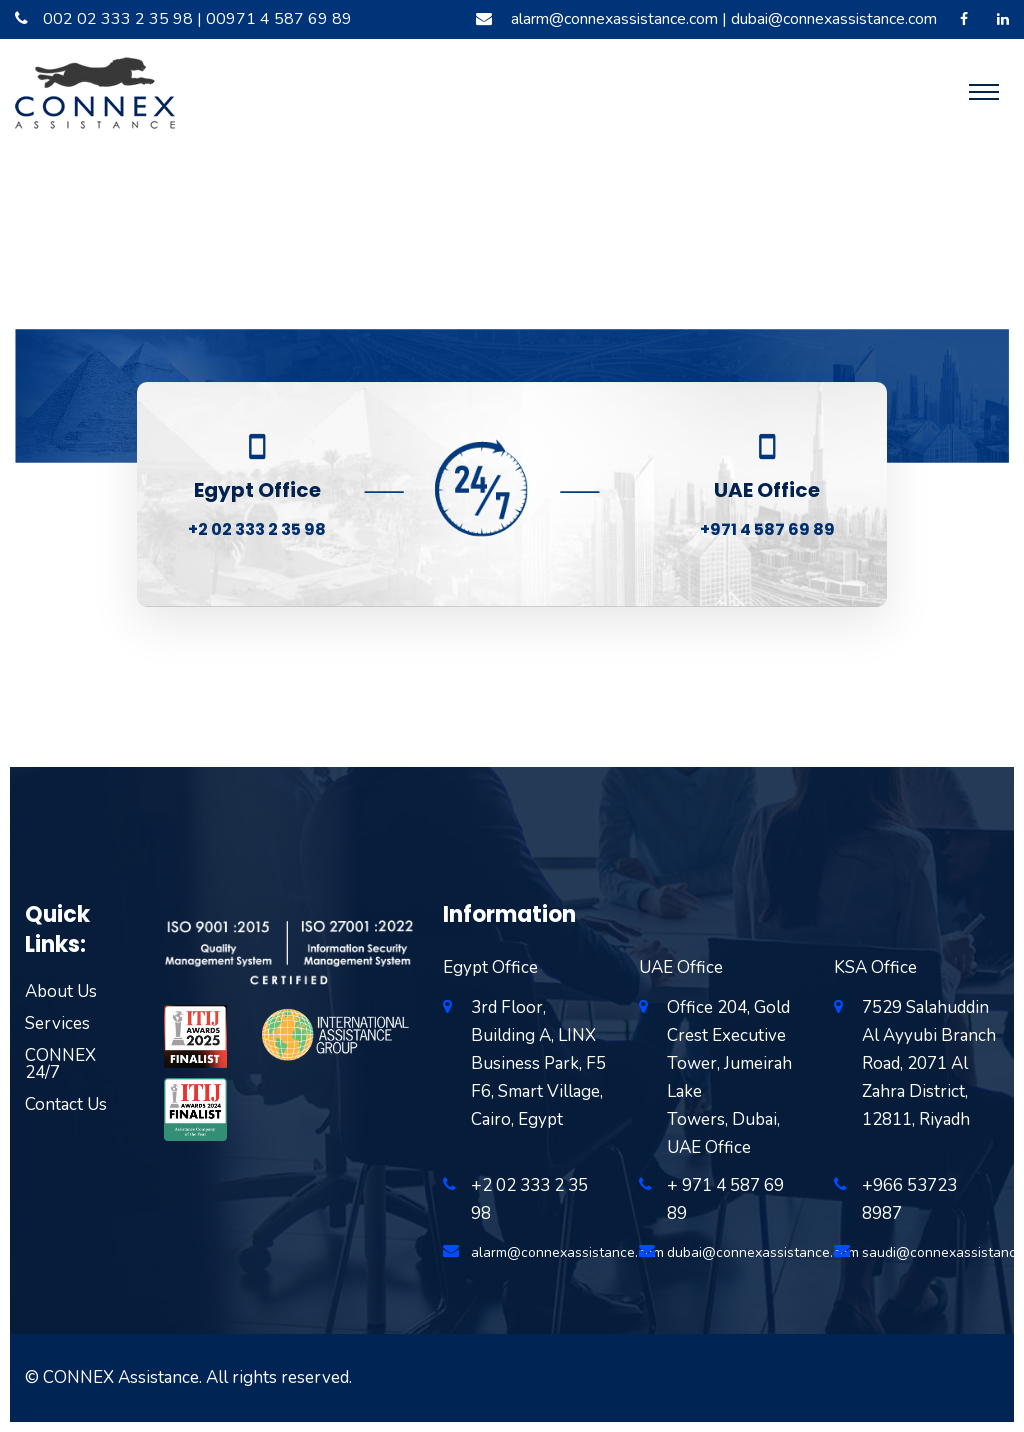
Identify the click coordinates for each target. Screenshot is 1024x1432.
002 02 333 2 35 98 (118, 19)
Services (57, 1023)
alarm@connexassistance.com (614, 19)
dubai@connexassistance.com (834, 19)
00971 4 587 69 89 (279, 19)
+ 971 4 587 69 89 (725, 1199)
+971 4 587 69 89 (767, 529)
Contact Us (66, 1104)
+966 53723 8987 (909, 1199)
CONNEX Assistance (121, 1377)
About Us (61, 991)
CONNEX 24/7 (60, 1064)
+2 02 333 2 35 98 (257, 529)
